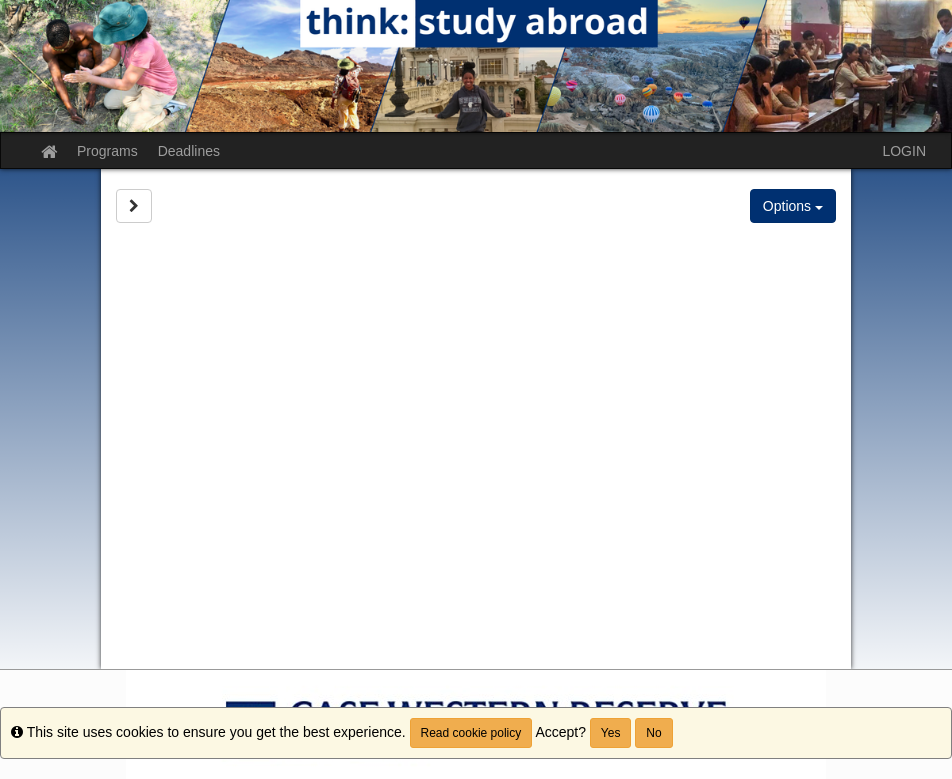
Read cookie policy (471, 733)
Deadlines (189, 151)
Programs (107, 151)
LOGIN (904, 151)
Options (793, 206)
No (653, 733)
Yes (611, 733)
